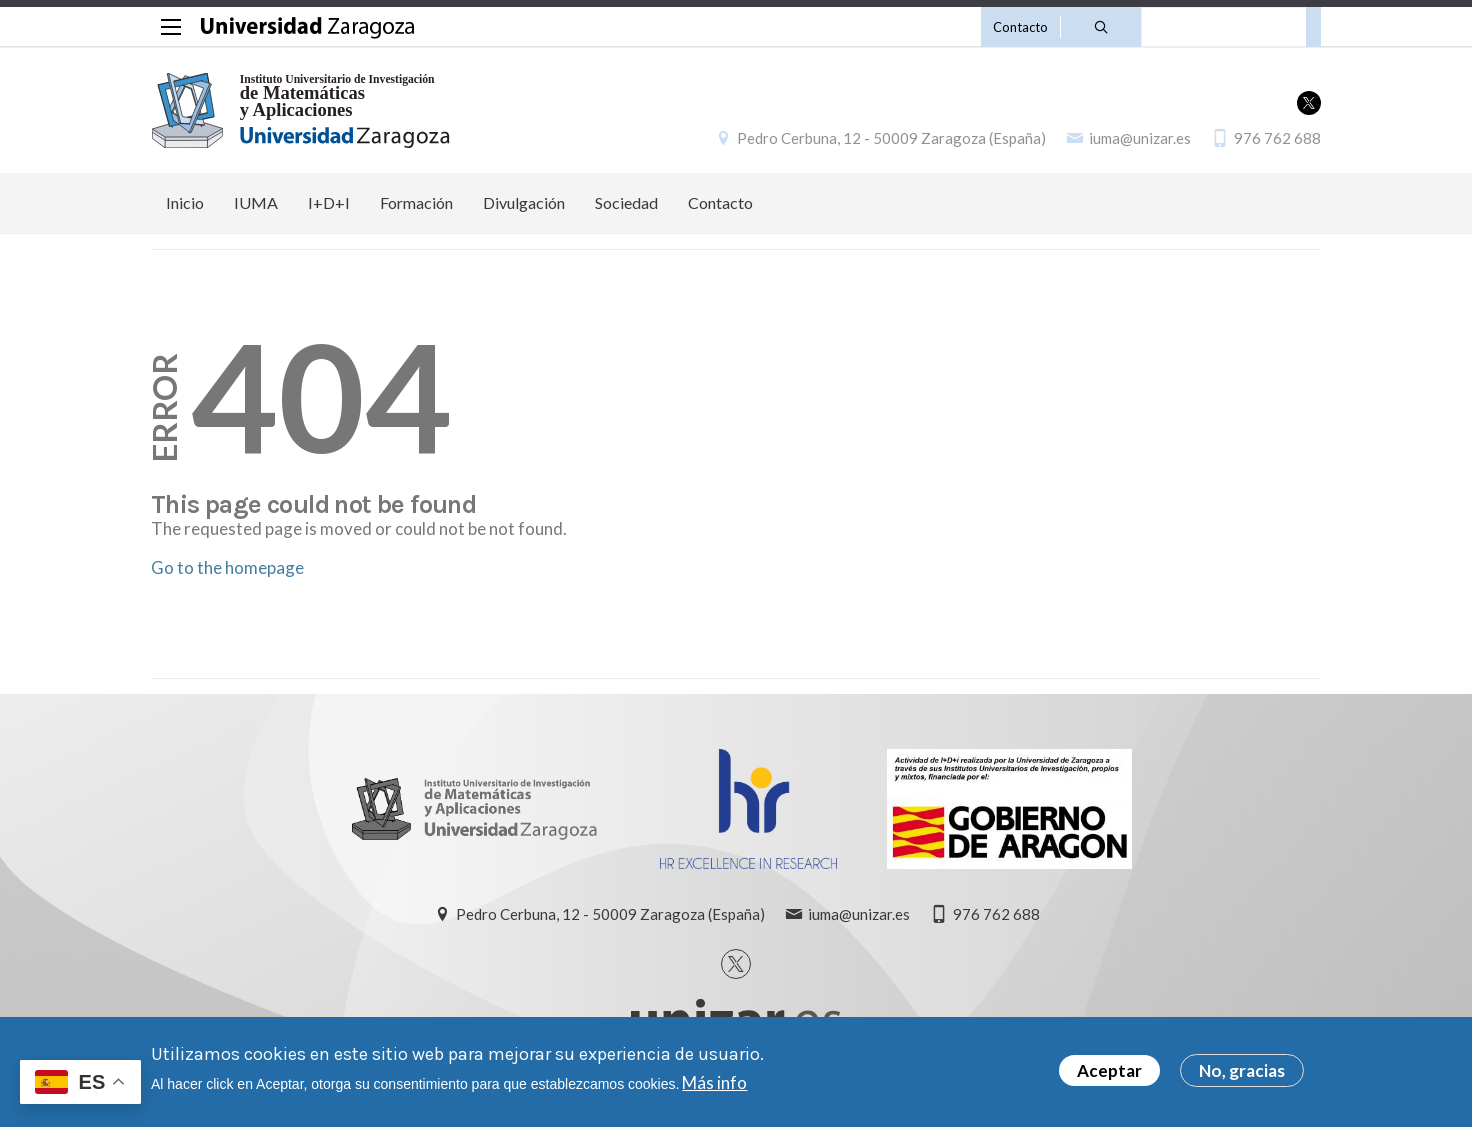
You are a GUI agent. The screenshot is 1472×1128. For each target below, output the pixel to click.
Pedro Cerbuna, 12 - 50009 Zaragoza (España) (891, 138)
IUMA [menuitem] (256, 202)
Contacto (1020, 27)
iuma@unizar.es (1140, 138)
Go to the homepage (227, 567)
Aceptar (1109, 1076)
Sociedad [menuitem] (626, 202)
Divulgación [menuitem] (524, 202)
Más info (714, 1088)
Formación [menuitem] (416, 202)
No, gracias (1242, 1076)
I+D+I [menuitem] (329, 202)
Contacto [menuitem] (720, 202)
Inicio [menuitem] (185, 202)
